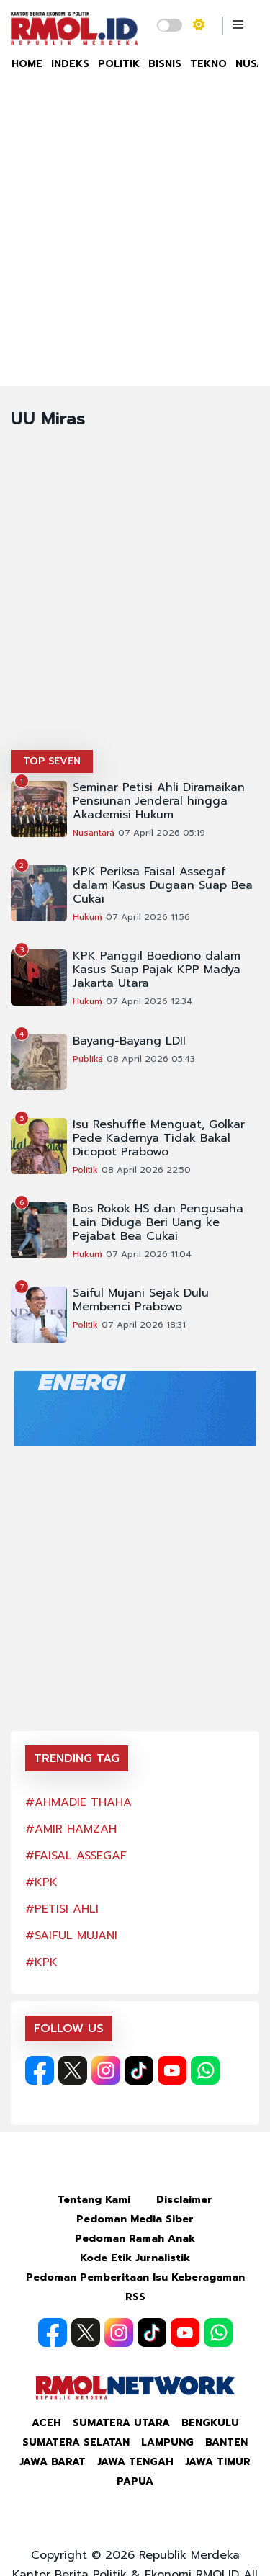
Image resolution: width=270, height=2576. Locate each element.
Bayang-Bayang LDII (129, 1041)
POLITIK (119, 63)
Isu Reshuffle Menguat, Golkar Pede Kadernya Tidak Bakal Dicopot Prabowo (159, 1138)
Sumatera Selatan (76, 2442)
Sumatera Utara (121, 2422)
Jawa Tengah (135, 2461)
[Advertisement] (135, 244)
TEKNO (208, 63)
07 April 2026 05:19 (161, 832)
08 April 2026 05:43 (151, 1058)
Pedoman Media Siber (135, 2219)
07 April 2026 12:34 (149, 1001)
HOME (27, 63)
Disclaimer (184, 2199)
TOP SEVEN (52, 761)
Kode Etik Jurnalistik (135, 2258)
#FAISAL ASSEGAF (76, 1855)
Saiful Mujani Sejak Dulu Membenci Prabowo (141, 1300)
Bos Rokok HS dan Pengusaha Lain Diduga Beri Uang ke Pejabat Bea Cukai (158, 1222)
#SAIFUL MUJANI (71, 1935)
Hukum (87, 917)
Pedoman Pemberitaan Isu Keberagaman (135, 2277)
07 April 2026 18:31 (144, 1324)
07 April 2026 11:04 (149, 1254)
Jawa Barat (52, 2461)
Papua (135, 2481)
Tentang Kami (94, 2199)
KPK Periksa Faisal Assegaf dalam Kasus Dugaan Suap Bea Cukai (163, 885)
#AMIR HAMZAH (71, 1829)
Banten (226, 2442)
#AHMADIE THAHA (78, 1802)
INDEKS (70, 63)
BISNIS (164, 63)
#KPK (41, 1882)
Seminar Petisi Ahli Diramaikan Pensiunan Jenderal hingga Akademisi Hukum (159, 801)
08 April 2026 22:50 (146, 1169)
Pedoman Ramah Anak (135, 2238)
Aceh (46, 2422)
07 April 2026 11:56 (148, 917)
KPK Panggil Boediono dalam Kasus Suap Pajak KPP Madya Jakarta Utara (156, 969)
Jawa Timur (218, 2461)
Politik (85, 1169)
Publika (88, 1058)
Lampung (167, 2442)
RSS (135, 2296)
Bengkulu (210, 2422)
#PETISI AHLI (62, 1909)
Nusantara (93, 832)
